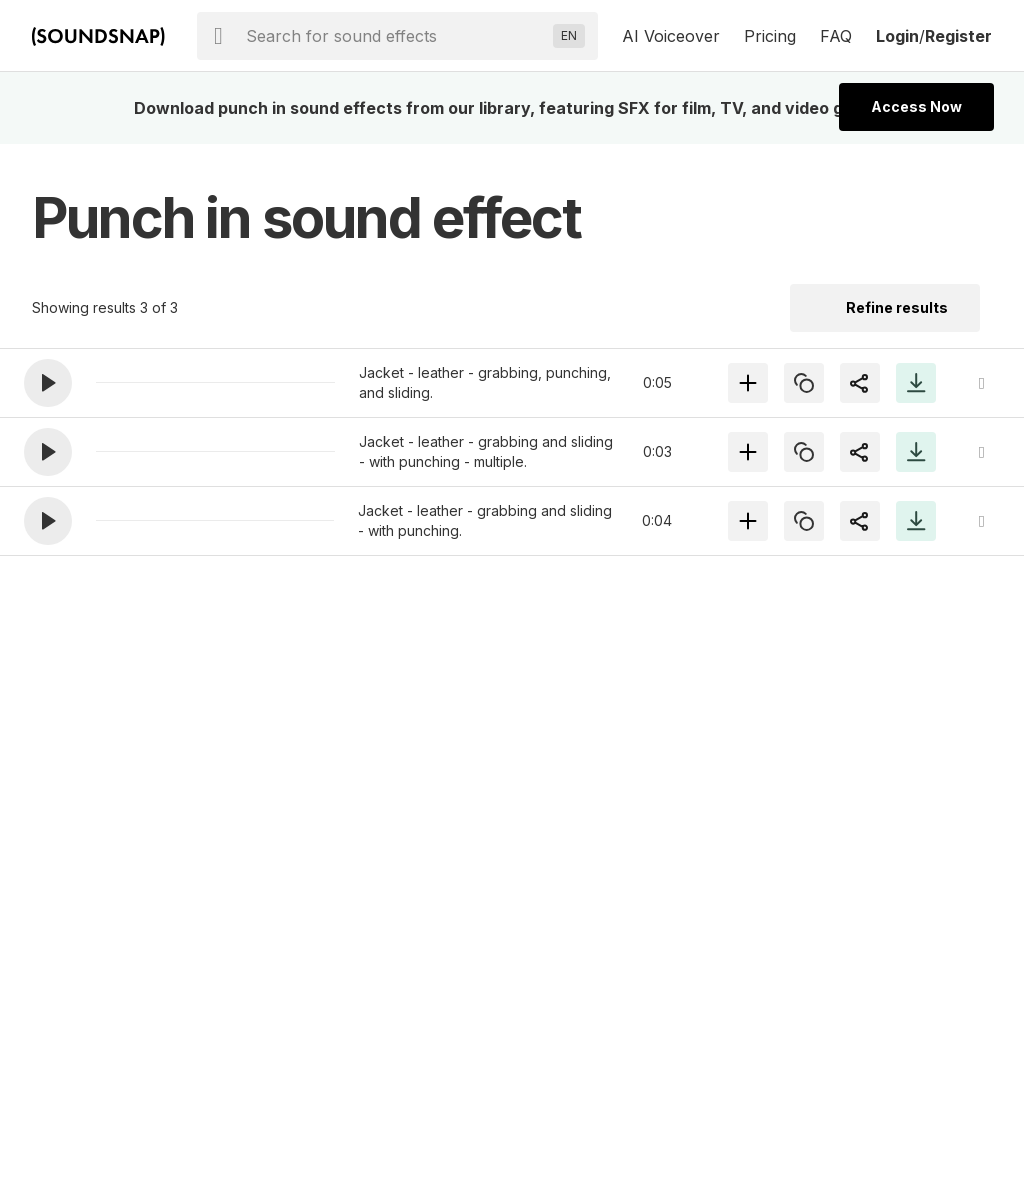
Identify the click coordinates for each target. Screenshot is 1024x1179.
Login (897, 36)
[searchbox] (395, 36)
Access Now (916, 106)
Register (958, 36)
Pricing (770, 36)
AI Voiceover (671, 36)
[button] (48, 383)
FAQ (836, 36)
